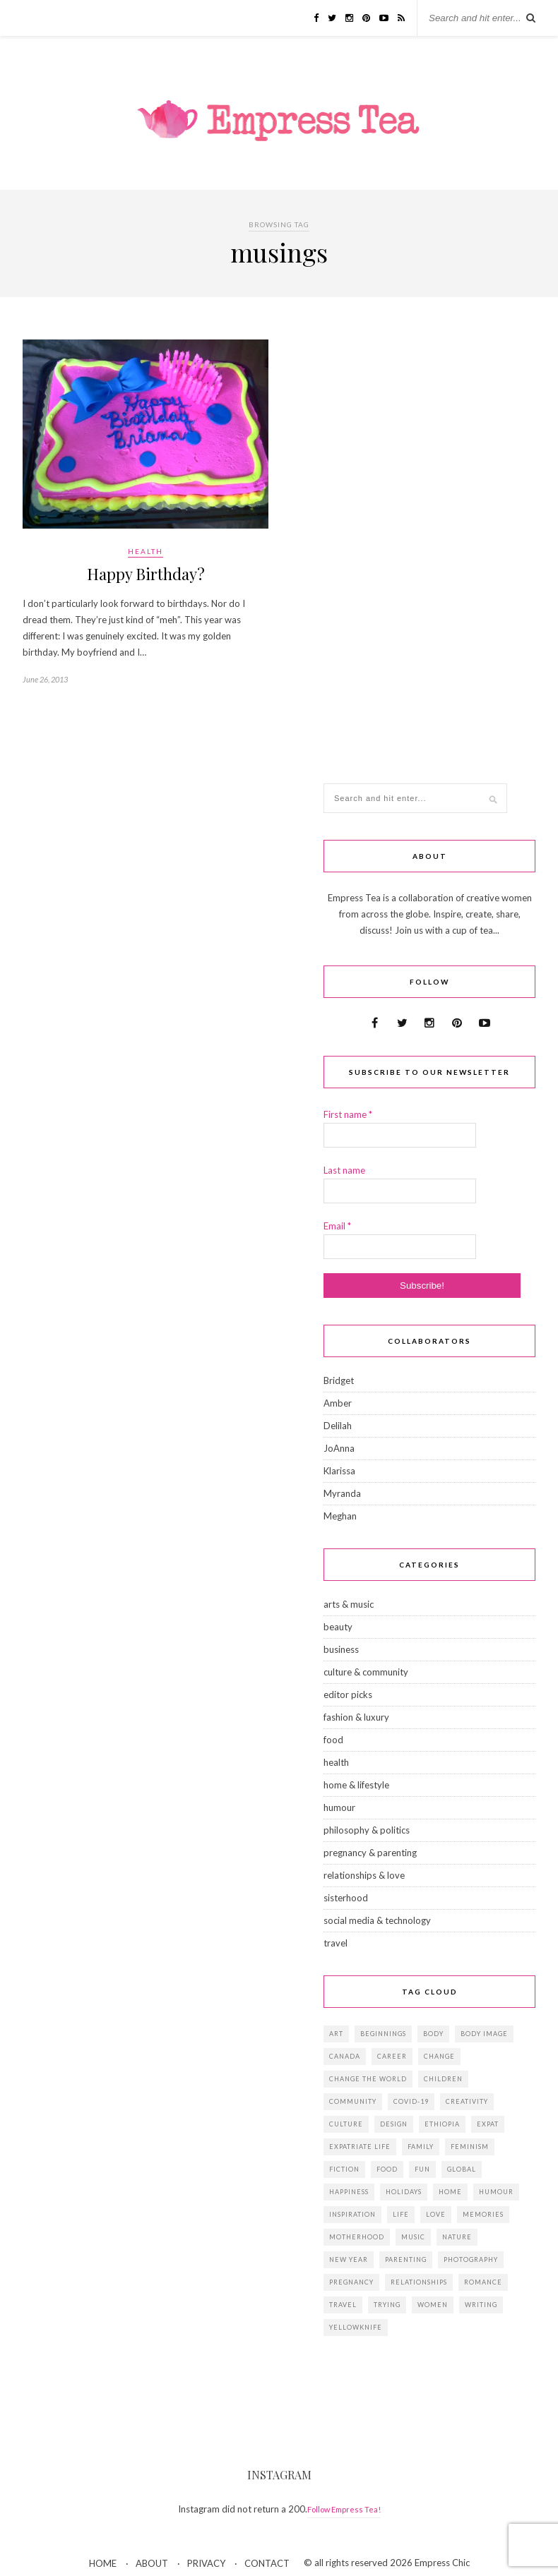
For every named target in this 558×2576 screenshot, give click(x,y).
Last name (344, 1170)
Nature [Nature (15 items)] (457, 2237)
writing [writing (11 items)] (481, 2305)
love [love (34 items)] (436, 2214)
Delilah (337, 1425)
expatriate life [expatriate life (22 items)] (360, 2146)
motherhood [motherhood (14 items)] (356, 2237)
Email (337, 1226)
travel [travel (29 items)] (343, 2305)
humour (339, 1807)
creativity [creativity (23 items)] (467, 2101)
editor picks (347, 1694)
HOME (103, 2563)
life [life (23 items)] (401, 2214)
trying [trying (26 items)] (387, 2305)
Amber (337, 1403)
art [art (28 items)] (336, 2034)
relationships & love (364, 1875)
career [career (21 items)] (392, 2056)
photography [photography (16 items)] (471, 2259)
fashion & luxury (356, 1717)
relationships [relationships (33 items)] (419, 2282)
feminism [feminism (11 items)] (470, 2146)
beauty (337, 1626)
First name (347, 1114)
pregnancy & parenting (370, 1852)
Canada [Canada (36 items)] (344, 2056)
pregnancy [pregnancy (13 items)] (351, 2282)
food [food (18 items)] (387, 2169)
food (333, 1739)
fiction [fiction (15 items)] (344, 2169)
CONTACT (267, 2563)
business (341, 1649)
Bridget (338, 1380)
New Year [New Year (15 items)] (348, 2259)
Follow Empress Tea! (344, 2509)
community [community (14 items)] (352, 2101)
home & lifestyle (356, 1784)
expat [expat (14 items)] (488, 2124)
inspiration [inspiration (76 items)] (352, 2214)
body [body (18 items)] (433, 2034)
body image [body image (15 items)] (484, 2034)
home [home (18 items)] (450, 2192)
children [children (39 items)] (443, 2079)
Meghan (340, 1516)
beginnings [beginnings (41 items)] (383, 2034)
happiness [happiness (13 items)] (349, 2192)
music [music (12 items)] (413, 2237)
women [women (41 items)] (432, 2305)
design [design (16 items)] (394, 2124)
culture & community (365, 1672)
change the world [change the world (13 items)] (368, 2079)
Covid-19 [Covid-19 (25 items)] (411, 2101)
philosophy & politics (366, 1830)
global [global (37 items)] (461, 2169)
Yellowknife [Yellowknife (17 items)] (355, 2327)
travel (335, 1943)
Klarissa (339, 1470)
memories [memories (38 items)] (483, 2214)
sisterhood (345, 1897)
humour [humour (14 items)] (496, 2192)
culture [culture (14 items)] (346, 2124)
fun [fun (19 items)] (422, 2169)
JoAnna (339, 1448)
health (145, 551)
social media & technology (377, 1920)
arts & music (348, 1604)
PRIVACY (206, 2563)
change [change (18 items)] (439, 2056)
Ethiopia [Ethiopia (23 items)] (442, 2124)
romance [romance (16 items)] (483, 2282)
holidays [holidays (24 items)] (404, 2192)
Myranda (342, 1493)
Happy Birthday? (146, 573)
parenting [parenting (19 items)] (406, 2259)
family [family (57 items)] (421, 2146)
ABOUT (152, 2563)
